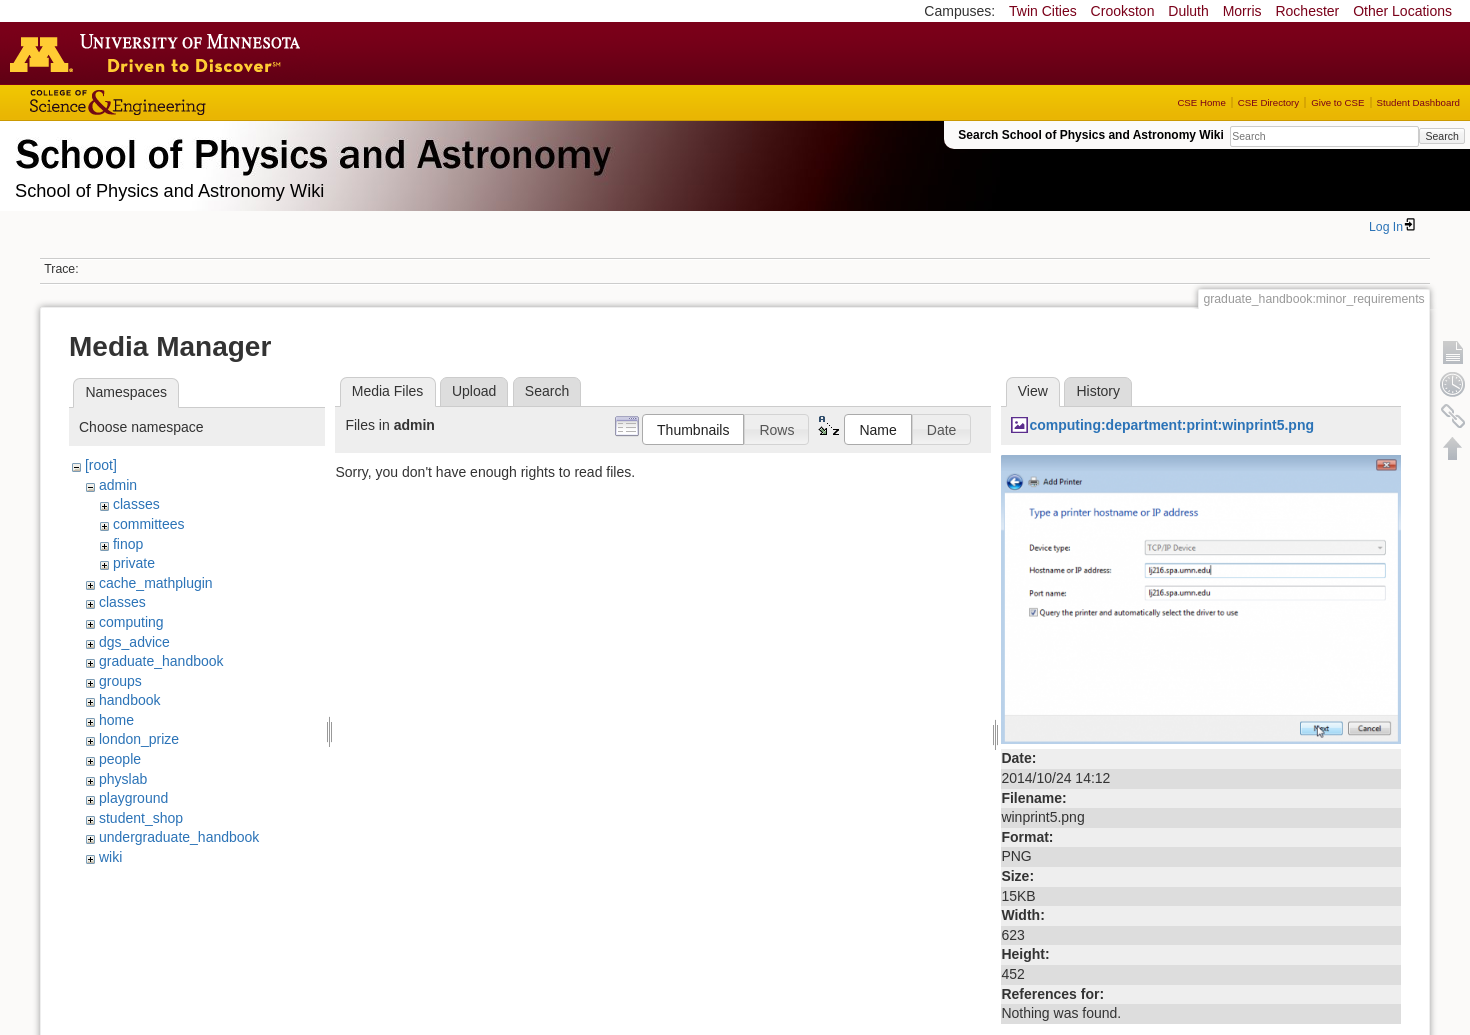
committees (149, 524)
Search (1441, 136)
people (120, 759)
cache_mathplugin (156, 583)
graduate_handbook (161, 661)
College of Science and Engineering (180, 102)
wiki (110, 857)
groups (120, 681)
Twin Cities (1043, 11)
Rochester (1307, 11)
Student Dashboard (1418, 102)
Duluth (1188, 11)
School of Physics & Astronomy (310, 150)
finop (128, 544)
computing (131, 622)
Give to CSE (1337, 102)
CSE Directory (1268, 102)
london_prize (139, 739)
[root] (101, 465)
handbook (130, 700)
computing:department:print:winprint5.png (1171, 425)
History (1098, 391)
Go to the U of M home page (160, 53)
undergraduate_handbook (179, 837)
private (134, 563)
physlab (123, 779)
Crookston (1123, 11)
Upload (474, 391)
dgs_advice (134, 642)
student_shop (141, 818)
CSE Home (1201, 102)
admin (118, 485)
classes (136, 504)
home (116, 720)
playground (133, 798)
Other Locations (1402, 11)
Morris (1242, 11)
